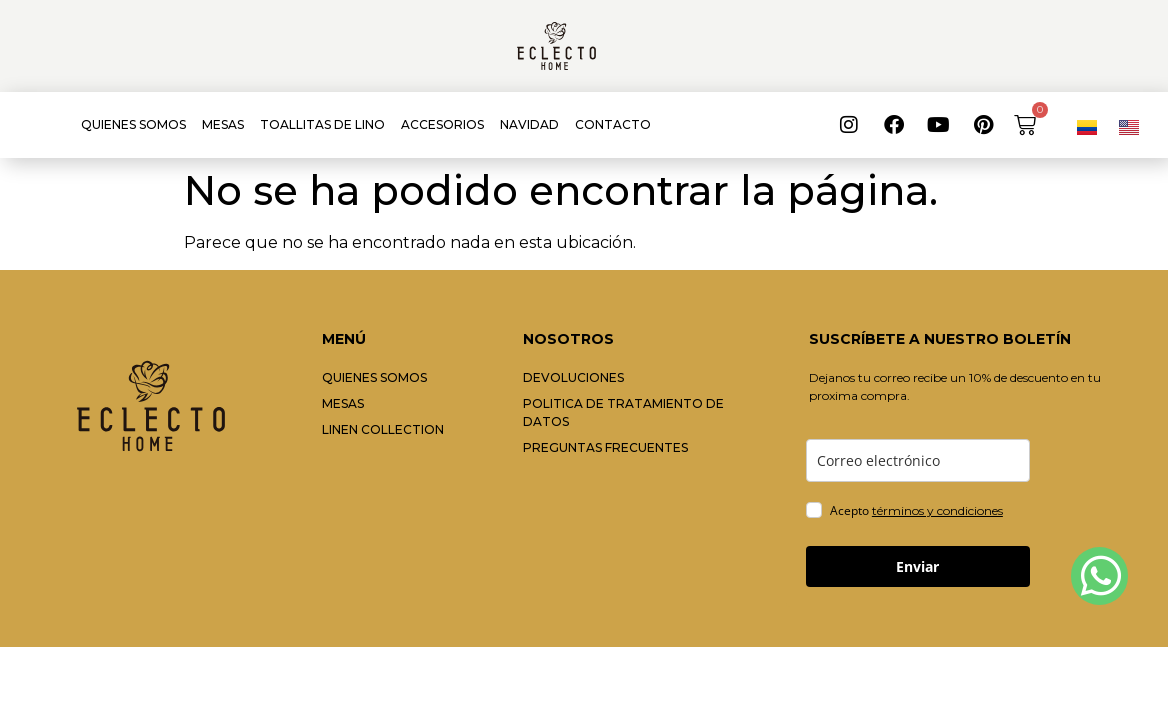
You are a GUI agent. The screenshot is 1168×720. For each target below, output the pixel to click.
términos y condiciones (937, 510)
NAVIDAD (529, 124)
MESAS (223, 124)
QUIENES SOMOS (133, 124)
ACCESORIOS (442, 124)
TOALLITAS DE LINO (322, 124)
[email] (918, 460)
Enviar (917, 566)
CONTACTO (613, 124)
